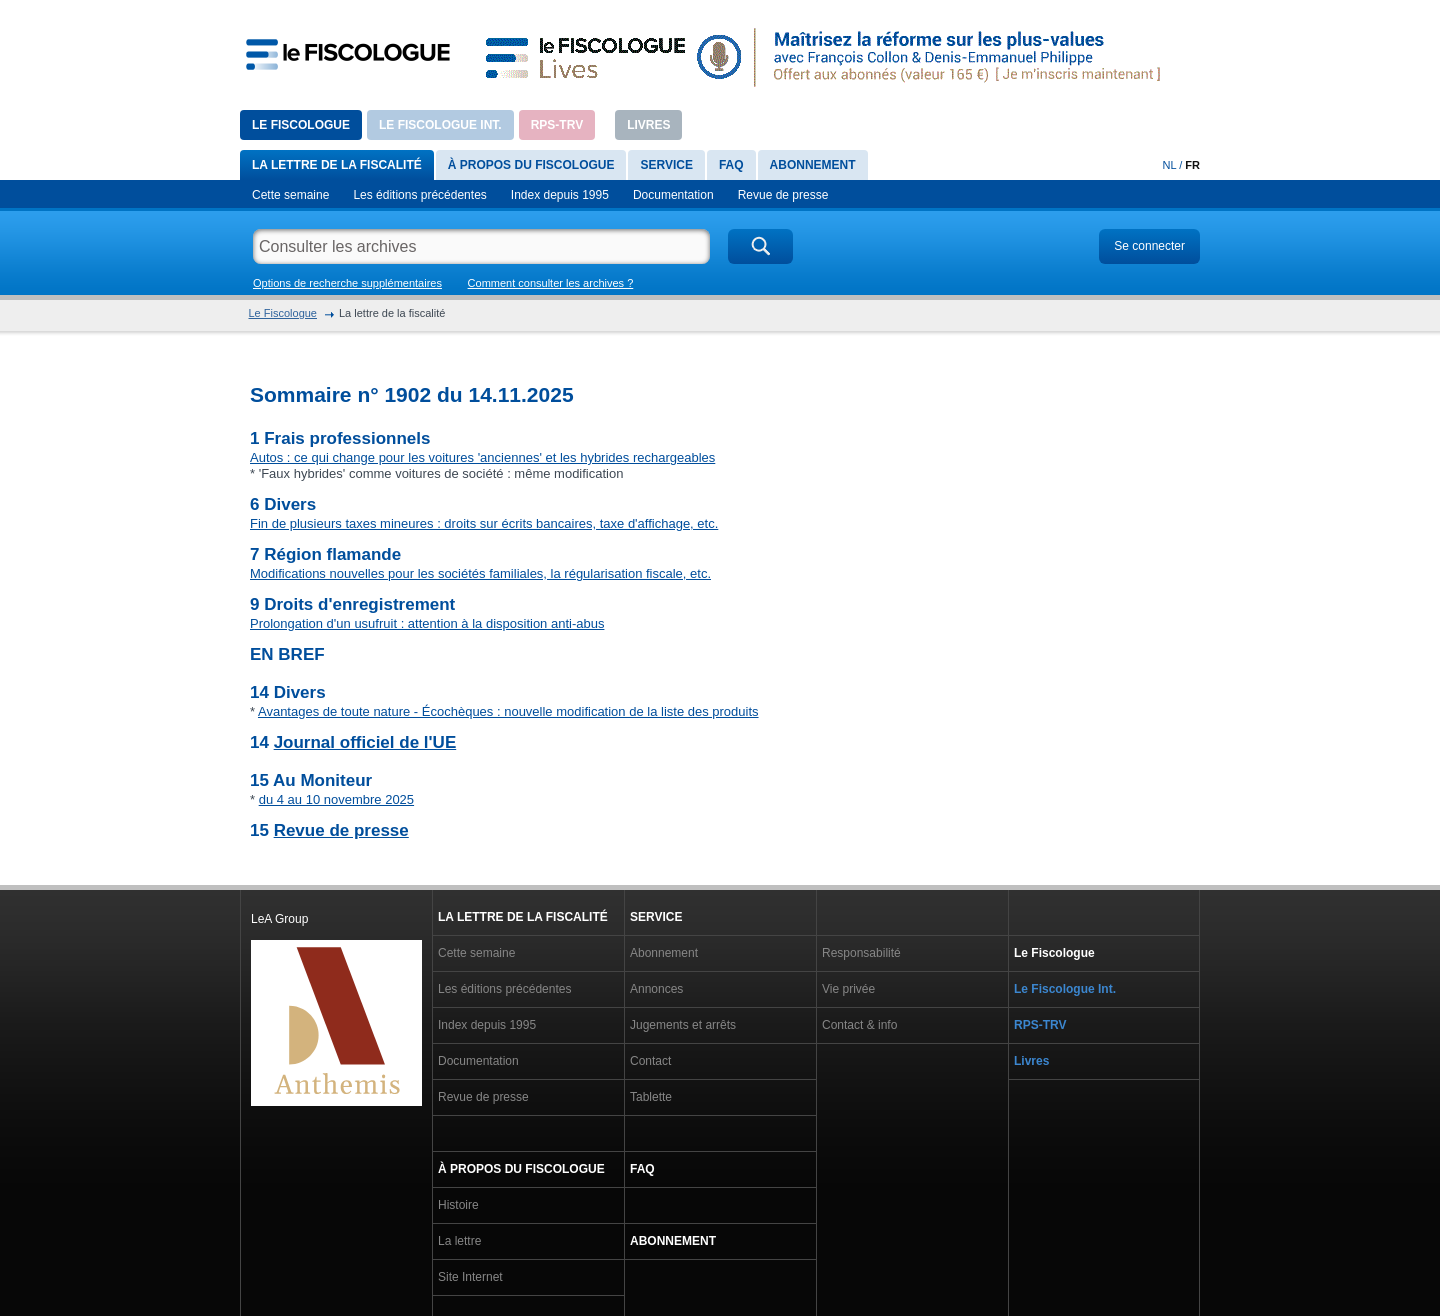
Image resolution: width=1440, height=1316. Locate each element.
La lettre (459, 1241)
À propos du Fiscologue (531, 165)
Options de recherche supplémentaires (347, 283)
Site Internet (470, 1277)
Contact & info (859, 1025)
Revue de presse (783, 195)
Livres (648, 125)
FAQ (731, 165)
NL (1170, 165)
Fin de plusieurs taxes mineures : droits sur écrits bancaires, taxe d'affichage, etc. (484, 523)
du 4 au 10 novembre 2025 (336, 799)
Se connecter (1149, 246)
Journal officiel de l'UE (365, 742)
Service (666, 165)
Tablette (651, 1097)
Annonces (656, 989)
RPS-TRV (557, 125)
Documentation (673, 195)
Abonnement (813, 165)
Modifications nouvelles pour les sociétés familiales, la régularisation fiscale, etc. (480, 573)
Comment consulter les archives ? (551, 283)
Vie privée (848, 989)
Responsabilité (861, 953)
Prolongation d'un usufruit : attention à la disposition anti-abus (427, 623)
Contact (650, 1061)
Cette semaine (290, 195)
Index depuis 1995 (560, 195)
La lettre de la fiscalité (337, 165)
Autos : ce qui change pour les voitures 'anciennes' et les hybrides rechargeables (482, 457)
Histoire (458, 1205)
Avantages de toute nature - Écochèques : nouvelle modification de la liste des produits (508, 711)
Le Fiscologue (301, 125)
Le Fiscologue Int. (440, 125)
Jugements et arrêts (683, 1025)
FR (1192, 165)
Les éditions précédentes (419, 195)
